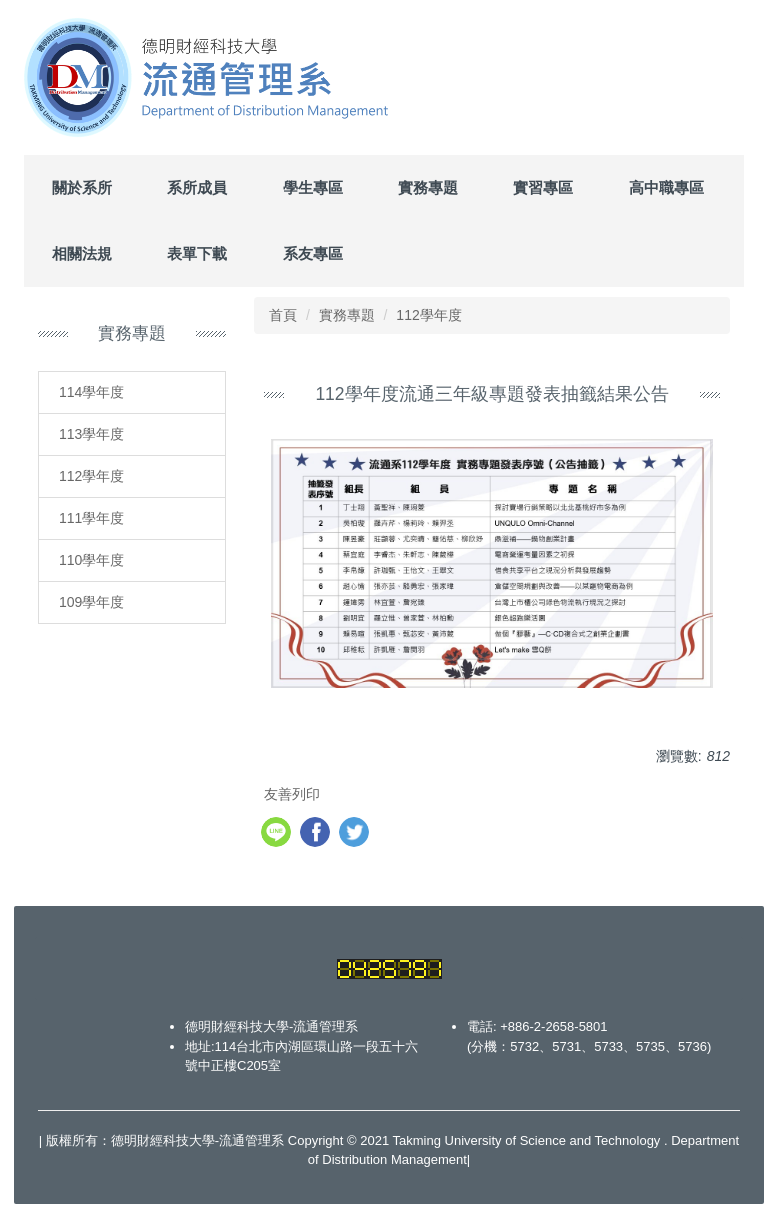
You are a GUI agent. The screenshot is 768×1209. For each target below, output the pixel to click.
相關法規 (82, 253)
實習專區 (543, 187)
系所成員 (197, 187)
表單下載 (197, 253)
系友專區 (313, 253)
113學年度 (91, 434)
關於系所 (82, 187)
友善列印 (292, 794)
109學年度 (91, 602)
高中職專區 (666, 187)
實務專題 (428, 187)
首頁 (283, 315)
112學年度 (91, 476)
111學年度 (91, 518)
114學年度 (91, 392)
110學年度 (91, 560)
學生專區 (313, 187)
